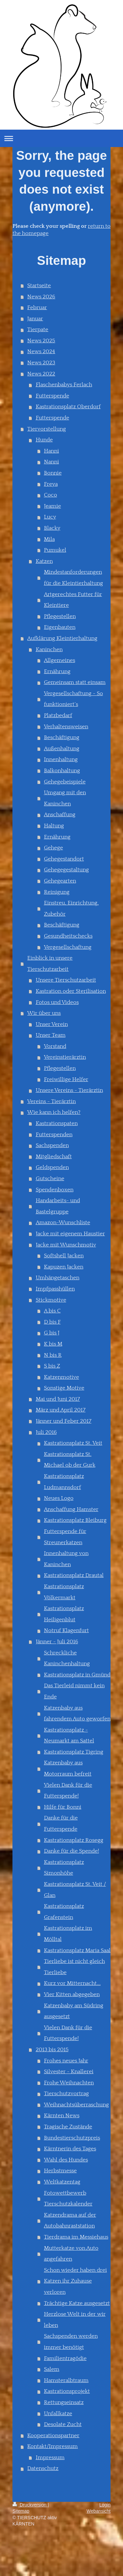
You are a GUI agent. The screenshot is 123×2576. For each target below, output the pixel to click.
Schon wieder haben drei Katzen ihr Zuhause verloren (75, 2281)
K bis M (53, 1344)
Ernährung (57, 671)
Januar (35, 319)
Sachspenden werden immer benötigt (71, 2341)
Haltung (54, 826)
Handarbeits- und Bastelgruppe (58, 1206)
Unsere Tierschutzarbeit (66, 980)
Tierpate (37, 329)
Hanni (51, 451)
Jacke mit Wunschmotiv (66, 1245)
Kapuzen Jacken (63, 1267)
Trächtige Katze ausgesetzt (77, 2303)
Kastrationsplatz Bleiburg (75, 1520)
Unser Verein (52, 1024)
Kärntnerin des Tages (70, 2149)
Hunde (44, 440)
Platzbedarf (58, 715)
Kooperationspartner (53, 2435)
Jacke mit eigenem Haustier (70, 1234)
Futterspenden (54, 1135)
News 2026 (41, 297)
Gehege (53, 848)
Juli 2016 (46, 1432)
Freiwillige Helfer (66, 1079)
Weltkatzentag (62, 2182)
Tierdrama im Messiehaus (76, 2237)
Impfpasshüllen (55, 1289)
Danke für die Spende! (71, 1851)
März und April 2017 (61, 1410)
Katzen (44, 561)
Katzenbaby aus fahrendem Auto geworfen (77, 1713)
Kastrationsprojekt (67, 2391)
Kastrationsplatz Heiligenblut (64, 1614)
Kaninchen (49, 649)
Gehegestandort (64, 859)
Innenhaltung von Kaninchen (66, 1558)
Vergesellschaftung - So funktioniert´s (73, 699)
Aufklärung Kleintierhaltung (62, 638)
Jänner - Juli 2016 (57, 1642)
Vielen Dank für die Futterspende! (68, 1790)
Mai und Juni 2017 (58, 1399)
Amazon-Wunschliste (63, 1222)
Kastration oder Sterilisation (71, 991)
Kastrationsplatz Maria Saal (77, 1950)
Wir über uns (44, 1013)
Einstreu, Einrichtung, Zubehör (71, 908)
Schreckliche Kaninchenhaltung (67, 1658)
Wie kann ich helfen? (53, 1112)
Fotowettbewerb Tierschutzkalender (68, 2198)
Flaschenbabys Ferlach (64, 385)
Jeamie (52, 506)
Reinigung (57, 892)
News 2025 (41, 341)
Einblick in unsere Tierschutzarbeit (49, 963)
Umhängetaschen (57, 1278)
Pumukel (55, 550)
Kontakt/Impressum (52, 2446)
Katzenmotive (61, 1377)
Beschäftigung (61, 737)
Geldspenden (52, 1167)
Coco (50, 495)
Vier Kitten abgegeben (72, 1994)
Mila (49, 539)
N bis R (53, 1355)
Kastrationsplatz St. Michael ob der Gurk (69, 1459)
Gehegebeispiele (65, 782)
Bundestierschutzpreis (72, 2138)
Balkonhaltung (62, 771)
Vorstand (55, 1046)
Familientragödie (65, 2358)
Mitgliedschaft (54, 1157)
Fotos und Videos (57, 1002)
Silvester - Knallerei (68, 2072)
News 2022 (41, 374)
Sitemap (20, 2511)
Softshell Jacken (64, 1256)
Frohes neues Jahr (66, 2061)
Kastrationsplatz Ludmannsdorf (64, 1481)
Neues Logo (58, 1498)
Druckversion (30, 2504)
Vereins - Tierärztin (51, 1101)
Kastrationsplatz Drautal (74, 1575)
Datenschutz (42, 2468)
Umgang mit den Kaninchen (65, 798)
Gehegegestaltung (66, 870)
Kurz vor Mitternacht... (72, 1983)
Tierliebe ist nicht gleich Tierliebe (74, 1966)
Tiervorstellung (46, 429)
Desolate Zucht (63, 2424)
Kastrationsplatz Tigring (73, 1752)
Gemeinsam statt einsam (75, 682)
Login (105, 2504)
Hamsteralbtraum (66, 2380)
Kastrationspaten (57, 1123)
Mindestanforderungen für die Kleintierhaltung (73, 577)
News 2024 (41, 351)
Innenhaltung (61, 759)
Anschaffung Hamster (71, 1509)
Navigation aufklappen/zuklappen (61, 138)
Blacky (52, 528)
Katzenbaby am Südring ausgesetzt (73, 2011)
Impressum (50, 2457)
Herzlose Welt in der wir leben (75, 2319)
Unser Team (51, 1035)
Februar (37, 307)
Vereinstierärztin (65, 1057)
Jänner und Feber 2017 (64, 1421)
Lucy (50, 517)
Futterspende (52, 396)
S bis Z (52, 1366)
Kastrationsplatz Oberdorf (68, 407)
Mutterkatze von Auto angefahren (71, 2253)
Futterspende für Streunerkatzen (65, 1536)
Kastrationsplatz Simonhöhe (64, 1867)
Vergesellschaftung (68, 947)
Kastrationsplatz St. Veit (73, 1443)
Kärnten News (61, 2115)
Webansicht (99, 2511)
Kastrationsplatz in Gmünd (77, 1675)
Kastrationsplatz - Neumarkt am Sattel (69, 1735)
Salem (51, 2369)
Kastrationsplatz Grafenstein (64, 1911)
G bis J (51, 1333)
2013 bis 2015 (52, 2050)
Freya (51, 484)
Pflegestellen (60, 616)
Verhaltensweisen (66, 727)
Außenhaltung (61, 749)
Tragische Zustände (68, 2127)
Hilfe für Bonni (62, 1807)
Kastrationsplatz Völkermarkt (64, 1592)
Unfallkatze (58, 2413)
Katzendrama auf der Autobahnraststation (70, 2220)
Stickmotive (51, 1300)
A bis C (52, 1311)
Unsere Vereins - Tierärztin (69, 1090)
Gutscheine (50, 1179)
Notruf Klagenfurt (66, 1630)
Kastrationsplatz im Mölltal (68, 1933)
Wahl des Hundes (66, 2160)
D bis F (52, 1322)
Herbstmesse (60, 2171)
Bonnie (53, 473)
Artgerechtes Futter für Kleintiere (73, 599)
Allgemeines (59, 660)
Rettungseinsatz (64, 2402)
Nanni (51, 462)
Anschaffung (59, 815)
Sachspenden (52, 1145)
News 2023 (41, 363)
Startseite (39, 285)
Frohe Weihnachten (69, 2083)
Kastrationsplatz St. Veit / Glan (75, 1889)
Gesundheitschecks (68, 936)
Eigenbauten (59, 627)
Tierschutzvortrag (66, 2094)
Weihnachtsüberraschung (76, 2105)
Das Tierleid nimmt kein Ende (74, 1691)
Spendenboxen (54, 1190)
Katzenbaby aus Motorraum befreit (68, 1768)
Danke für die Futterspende (61, 1823)
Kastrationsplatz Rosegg (73, 1840)
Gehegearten (60, 881)
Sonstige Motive (64, 1388)
